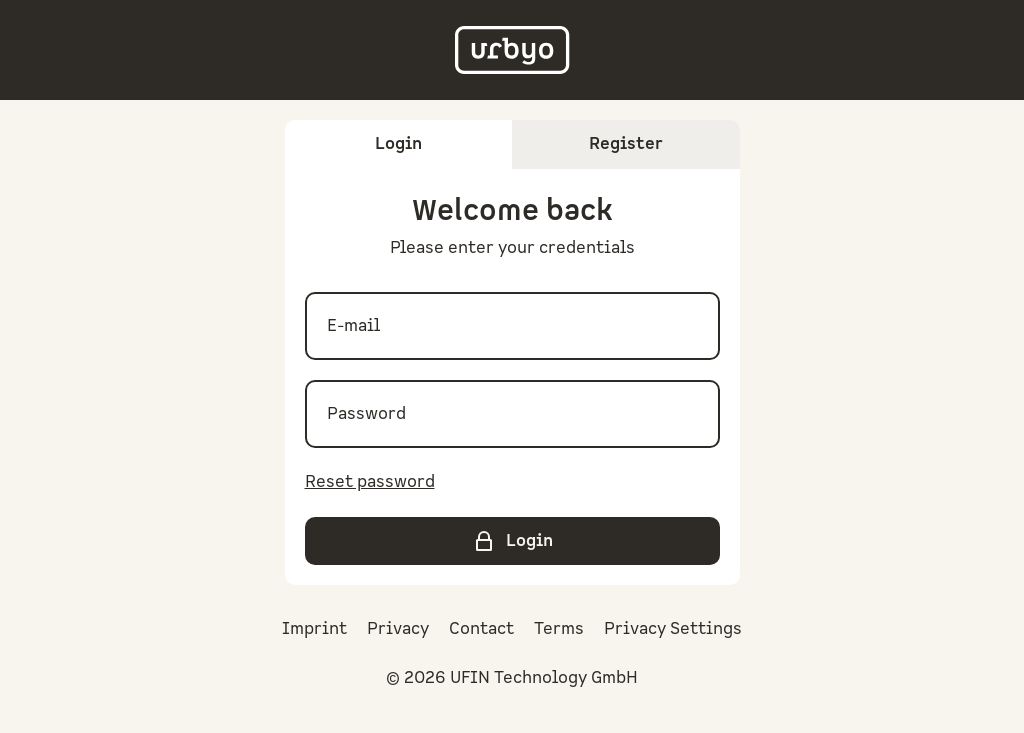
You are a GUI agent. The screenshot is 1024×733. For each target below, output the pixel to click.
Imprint (314, 629)
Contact (481, 629)
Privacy (398, 629)
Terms (559, 629)
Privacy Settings (673, 629)
